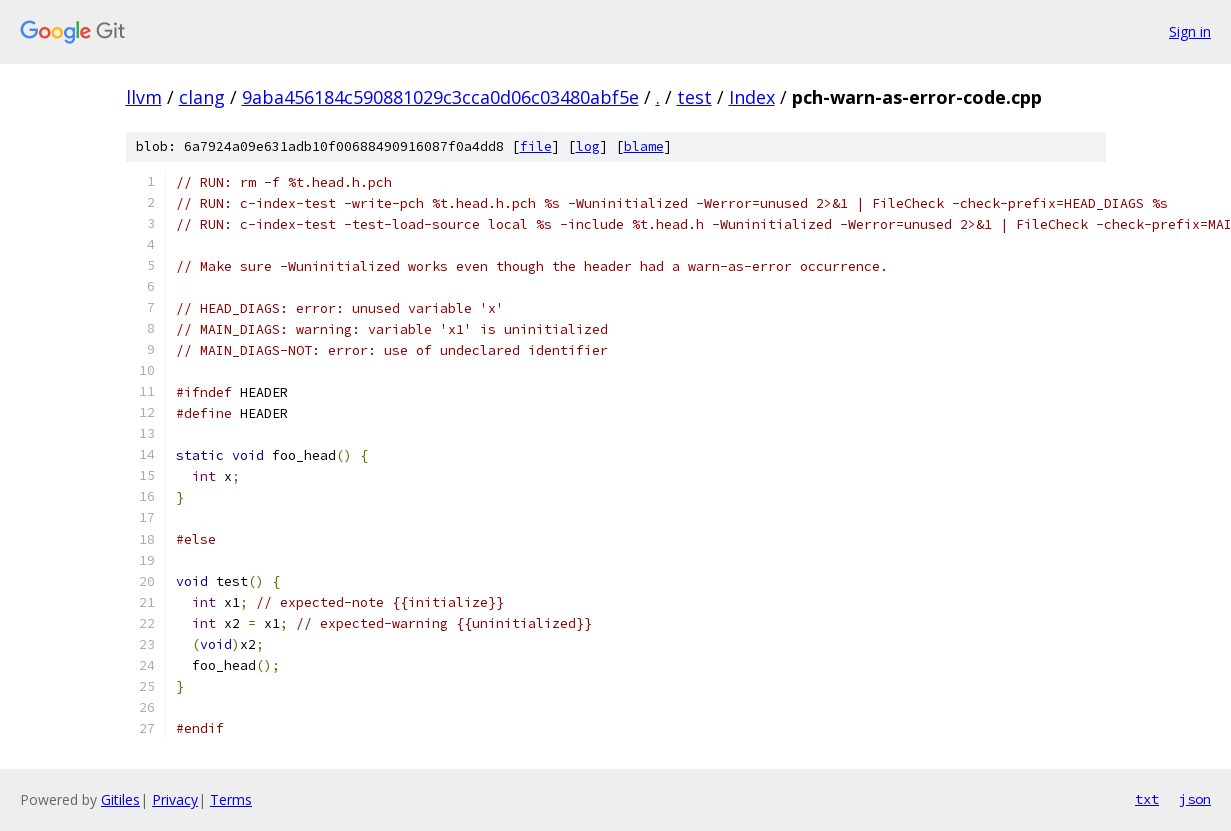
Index (752, 97)
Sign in (1190, 31)
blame (644, 146)
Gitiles (120, 799)
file (536, 146)
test (694, 97)
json (1195, 799)
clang (202, 97)
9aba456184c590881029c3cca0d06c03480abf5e (440, 97)
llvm (144, 97)
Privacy (175, 799)
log (588, 146)
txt (1147, 799)
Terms (231, 799)
